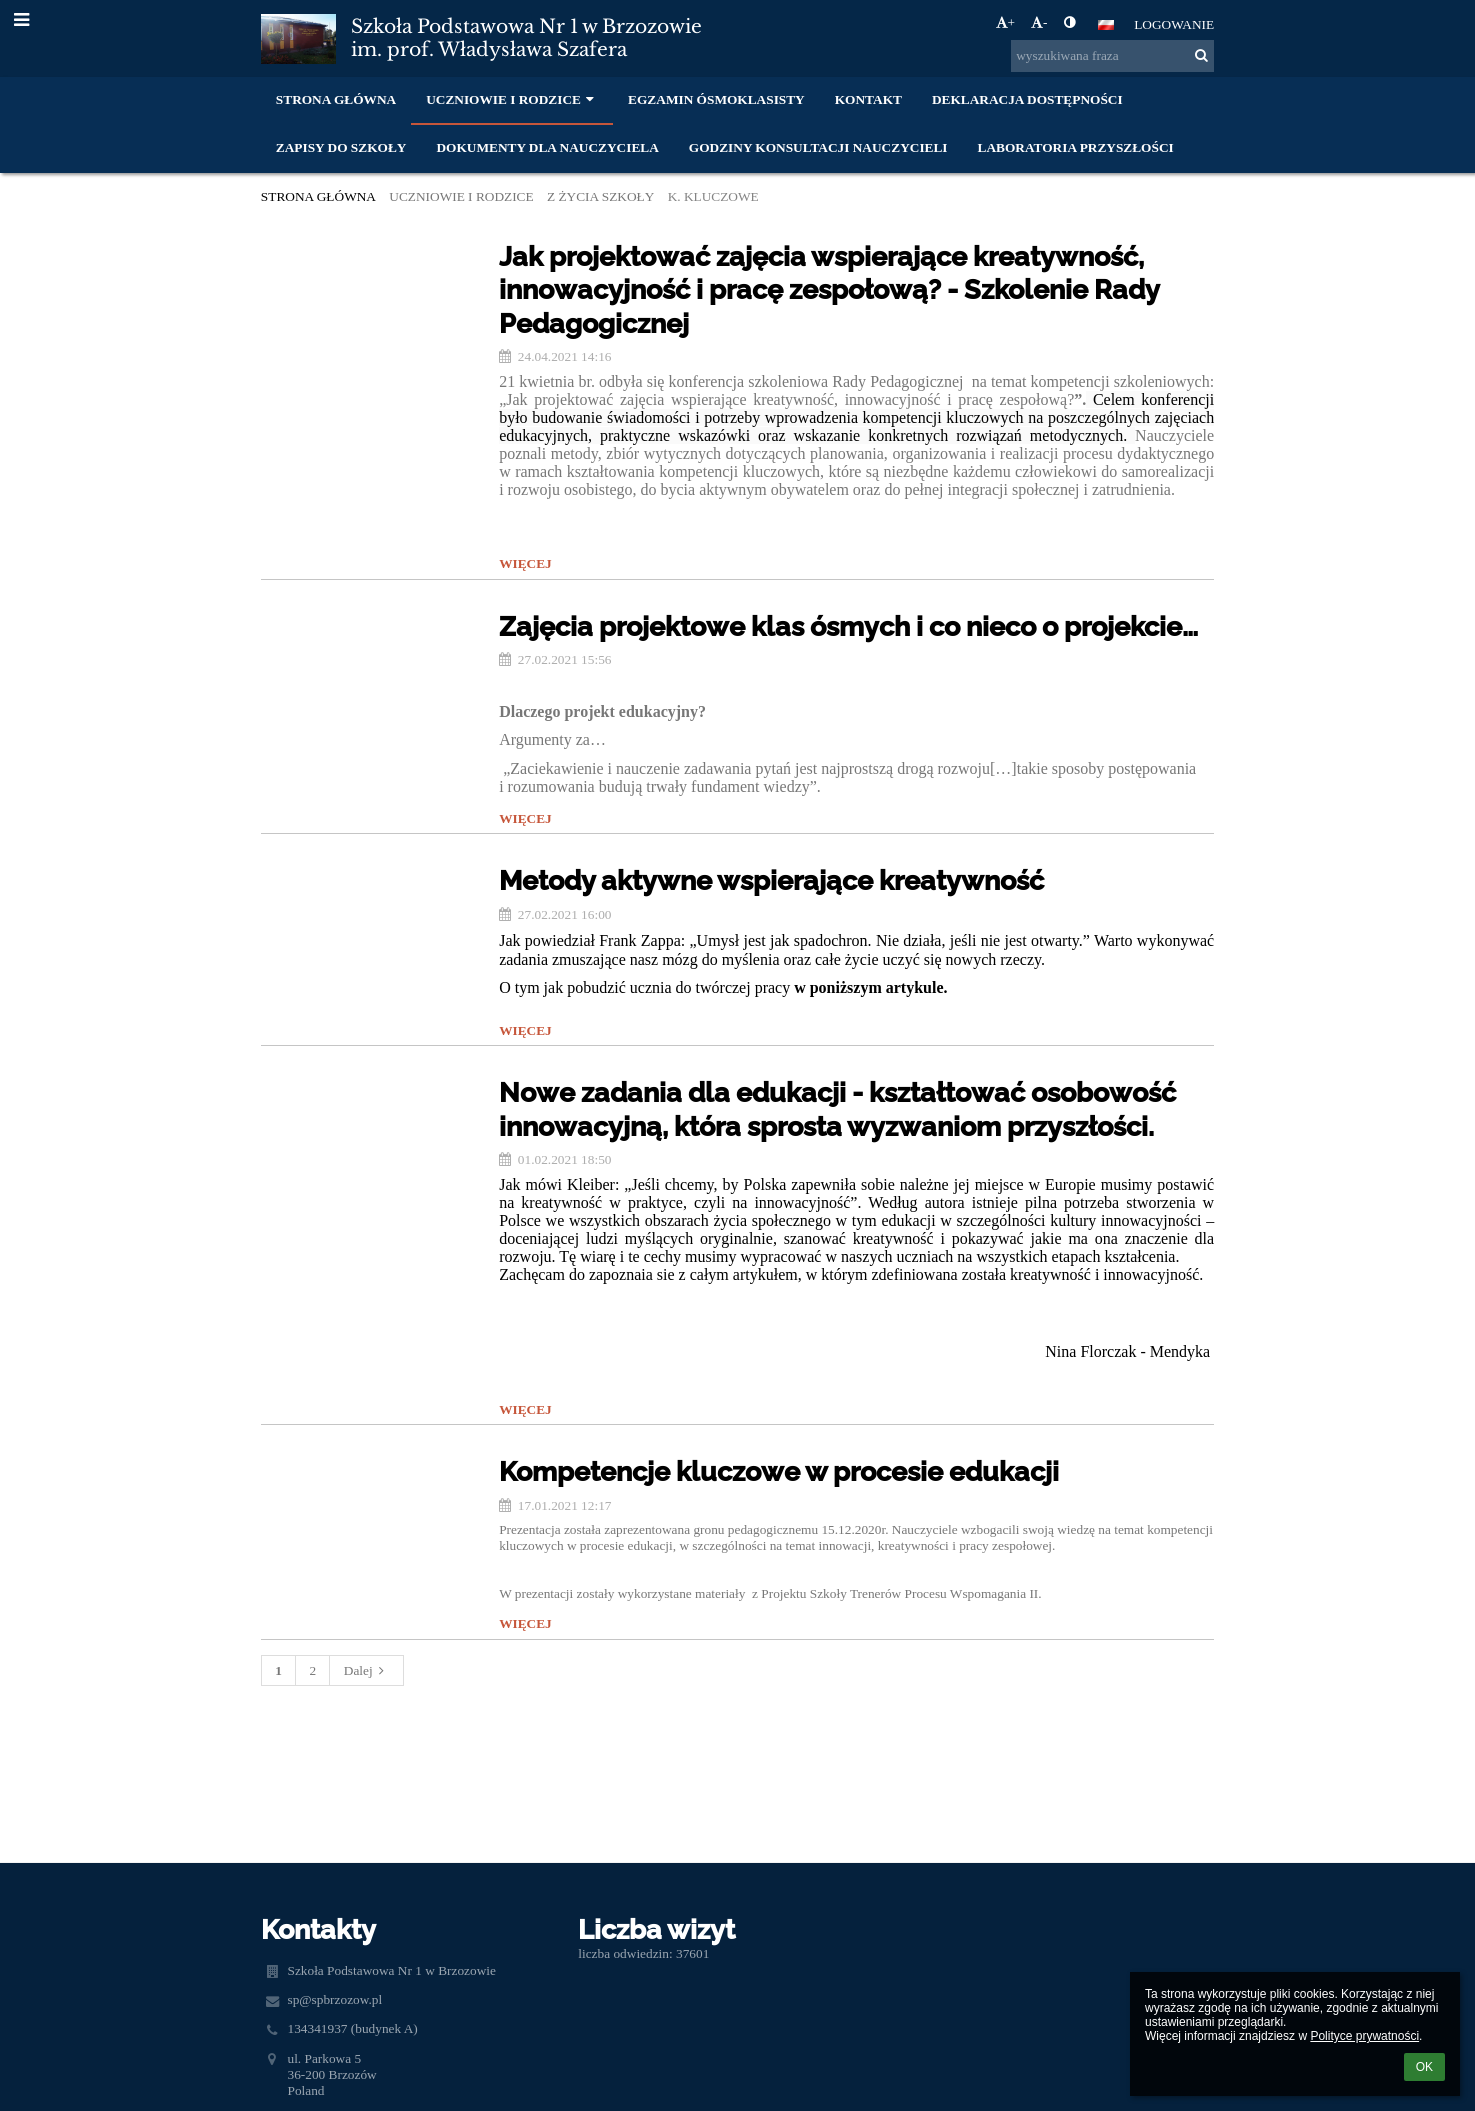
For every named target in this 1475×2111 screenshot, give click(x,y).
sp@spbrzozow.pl (334, 1999)
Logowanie (1174, 24)
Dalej (367, 1670)
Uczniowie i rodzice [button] (512, 99)
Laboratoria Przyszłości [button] (1076, 147)
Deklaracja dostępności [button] (1027, 99)
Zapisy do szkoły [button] (341, 147)
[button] (1106, 25)
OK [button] (1424, 2067)
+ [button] (1006, 22)
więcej (525, 563)
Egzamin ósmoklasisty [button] (716, 99)
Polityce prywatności (1364, 2036)
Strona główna (318, 196)
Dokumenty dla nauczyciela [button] (547, 147)
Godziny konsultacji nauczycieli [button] (818, 147)
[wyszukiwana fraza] (1112, 56)
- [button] (1039, 22)
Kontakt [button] (868, 99)
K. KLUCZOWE (713, 196)
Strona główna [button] (336, 99)
